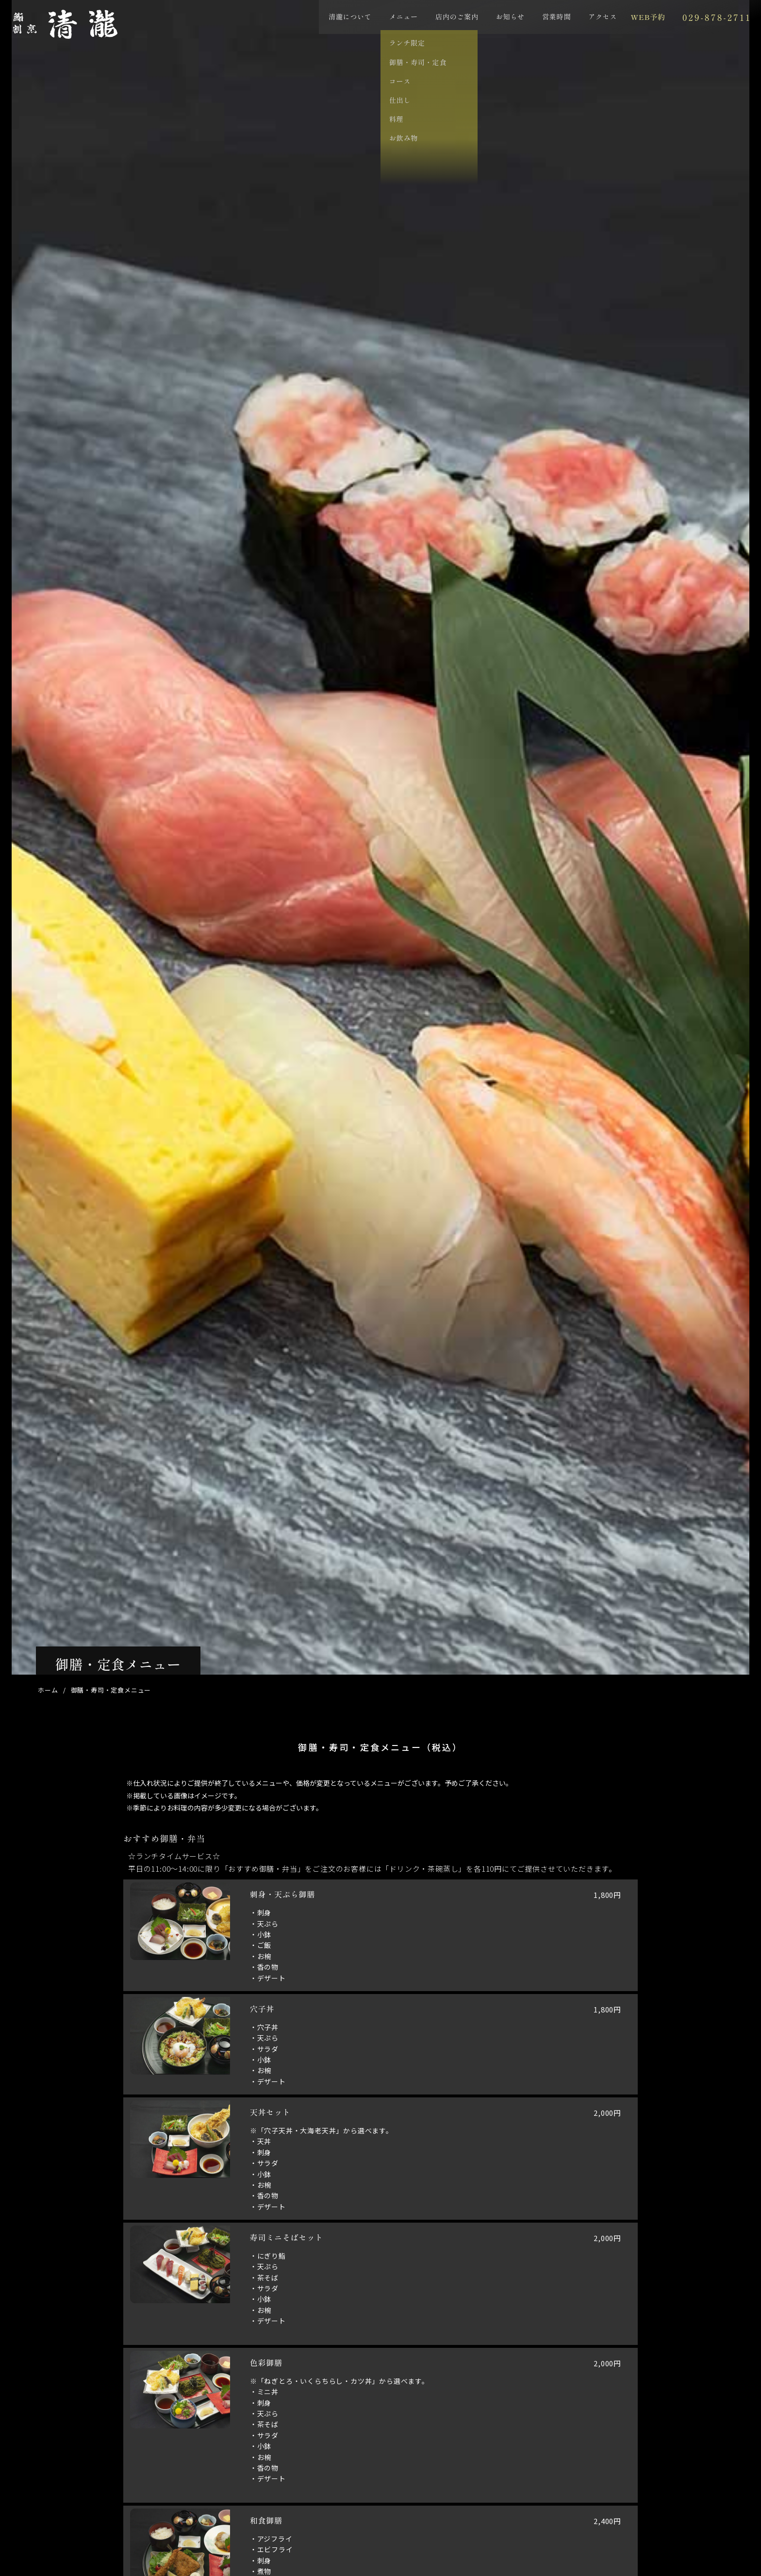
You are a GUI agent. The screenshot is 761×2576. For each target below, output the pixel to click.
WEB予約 (621, 22)
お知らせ (481, 21)
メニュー (374, 21)
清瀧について (321, 21)
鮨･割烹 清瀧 (116, 41)
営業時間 (527, 21)
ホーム (48, 1690)
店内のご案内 (427, 21)
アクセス (573, 21)
